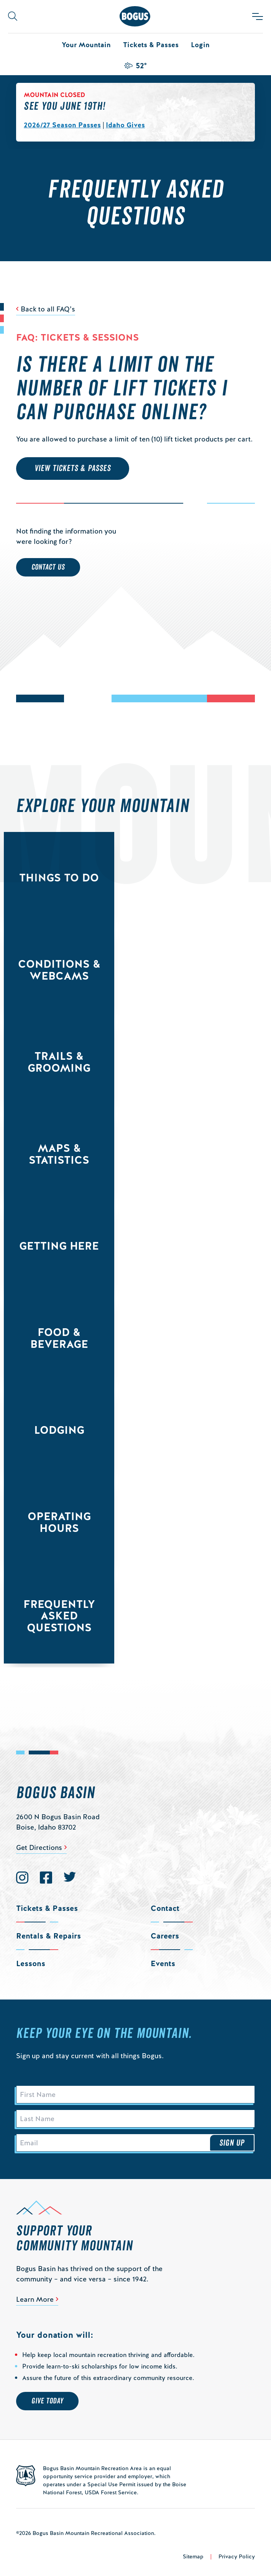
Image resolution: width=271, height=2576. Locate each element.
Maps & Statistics (59, 1154)
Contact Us (48, 567)
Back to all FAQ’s (48, 309)
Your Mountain (86, 44)
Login (200, 44)
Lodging (59, 1430)
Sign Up (232, 2143)
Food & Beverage (59, 1338)
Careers (165, 1936)
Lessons (30, 1963)
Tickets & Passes (151, 44)
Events (163, 1963)
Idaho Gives (125, 124)
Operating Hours (59, 1522)
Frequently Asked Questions (59, 1616)
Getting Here (59, 1246)
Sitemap (193, 2556)
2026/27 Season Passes (62, 124)
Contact (165, 1908)
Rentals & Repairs (48, 1936)
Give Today (47, 2401)
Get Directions (39, 1847)
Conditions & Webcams (59, 970)
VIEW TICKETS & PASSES (72, 468)
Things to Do (59, 877)
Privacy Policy (236, 2556)
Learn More (35, 2299)
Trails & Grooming (59, 1062)
